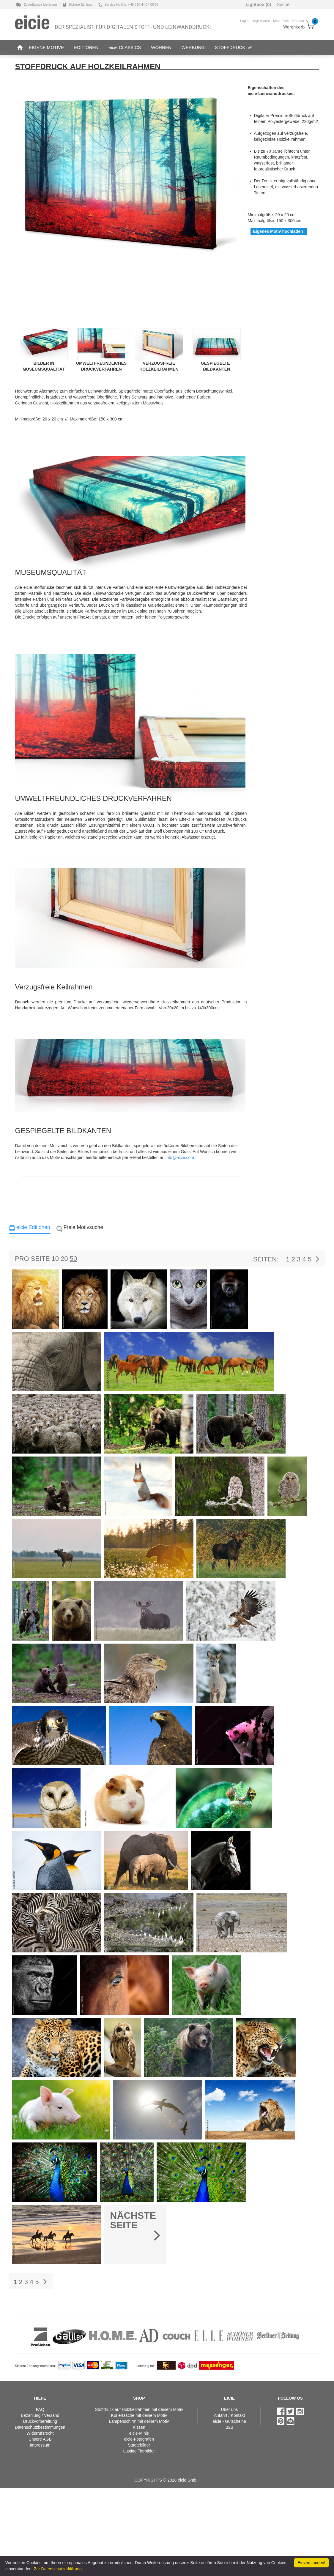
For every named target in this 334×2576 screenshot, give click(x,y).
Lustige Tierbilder (139, 2451)
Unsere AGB (40, 2439)
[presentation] (29, 1229)
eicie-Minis (139, 2433)
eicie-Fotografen (139, 2439)
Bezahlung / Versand (40, 2415)
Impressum (40, 2445)
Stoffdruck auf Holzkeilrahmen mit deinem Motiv (139, 2409)
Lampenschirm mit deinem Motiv (139, 2421)
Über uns (229, 2409)
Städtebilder (139, 2445)
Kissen (139, 2427)
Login (244, 21)
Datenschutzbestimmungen (40, 2427)
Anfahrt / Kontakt (229, 2415)
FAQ (40, 2409)
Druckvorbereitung (40, 2421)
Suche (283, 4)
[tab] (29, 1229)
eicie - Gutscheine (229, 2421)
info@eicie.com (180, 1157)
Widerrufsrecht (39, 2433)
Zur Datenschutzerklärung (58, 2568)
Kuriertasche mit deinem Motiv (139, 2415)
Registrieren (260, 21)
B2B (229, 2427)
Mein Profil (281, 21)
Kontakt (298, 21)
